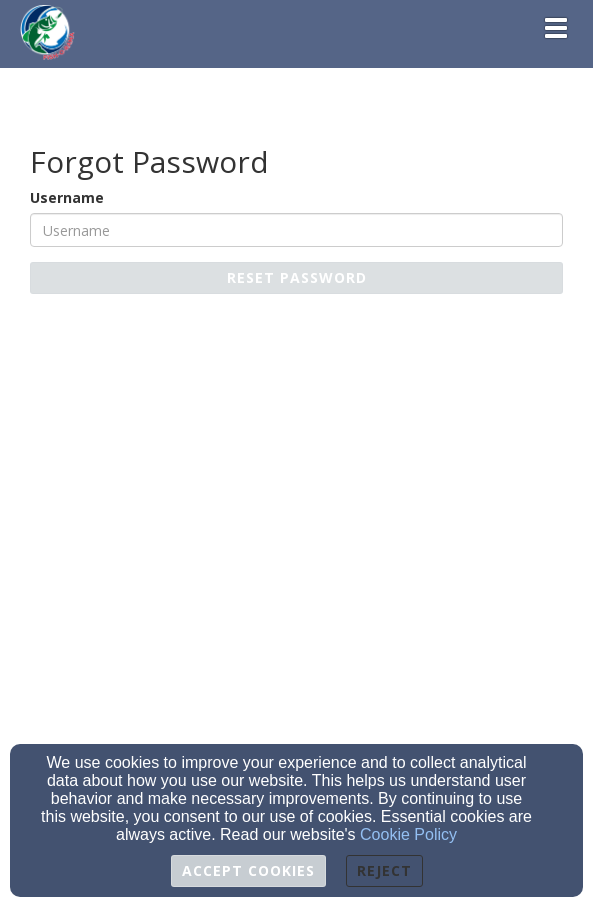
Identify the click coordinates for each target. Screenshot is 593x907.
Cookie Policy (408, 834)
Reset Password (297, 277)
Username (67, 197)
